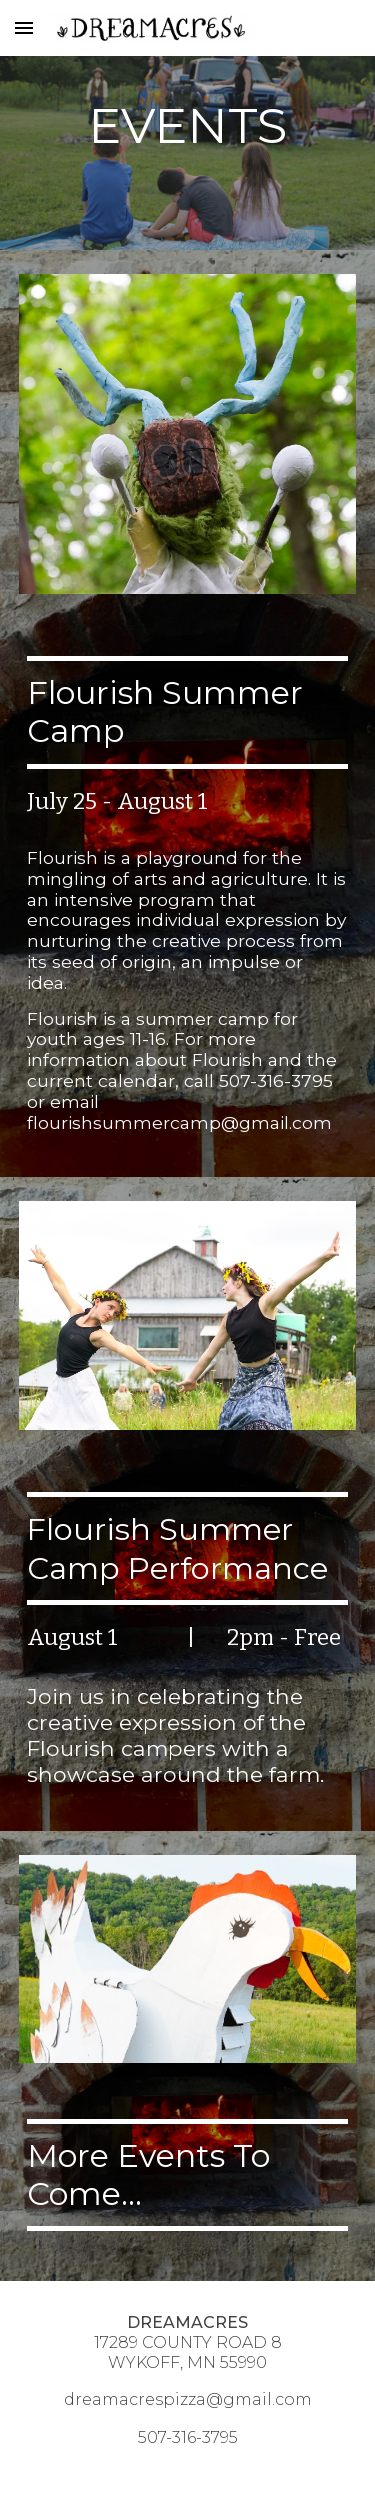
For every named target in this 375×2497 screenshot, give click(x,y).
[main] (188, 125)
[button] (24, 27)
